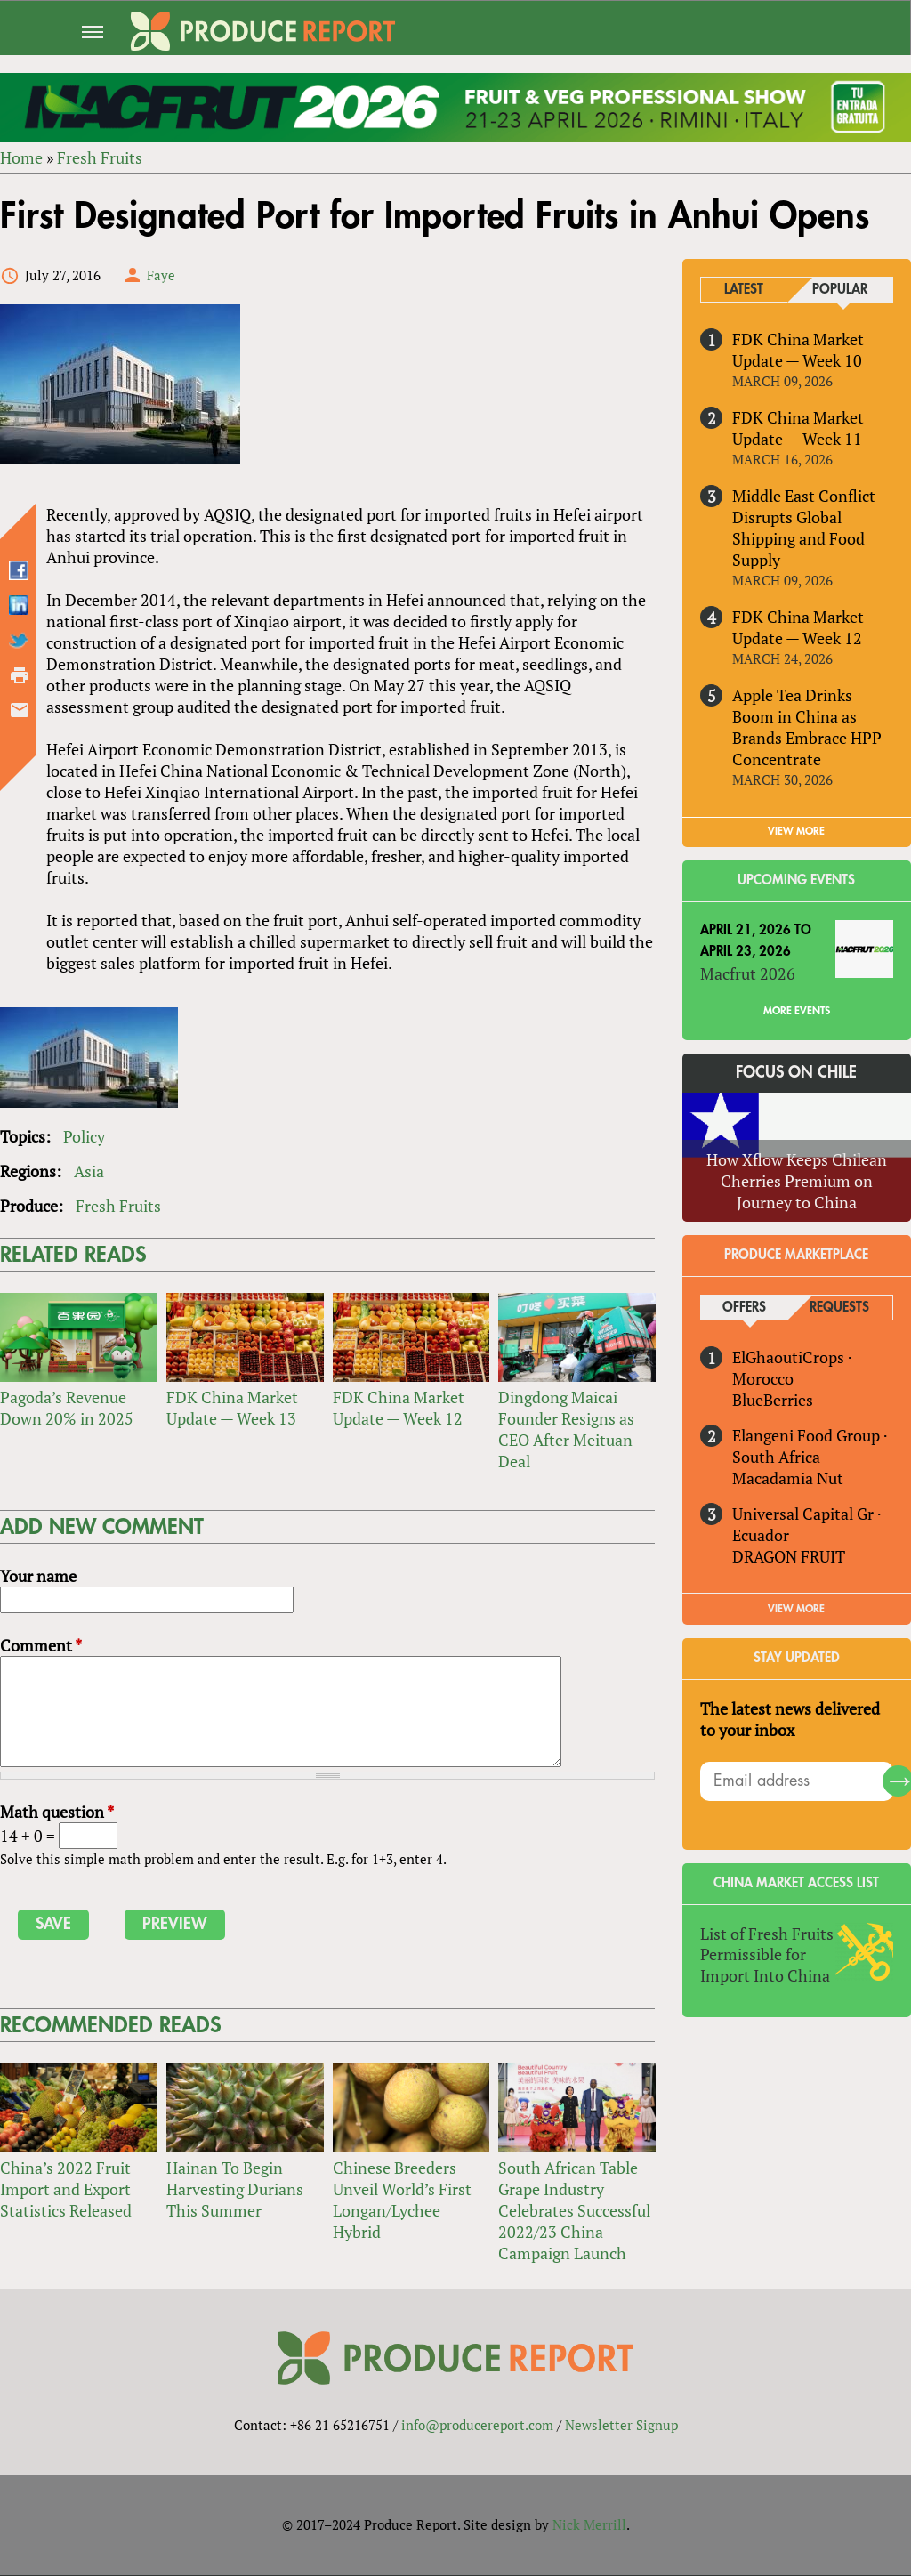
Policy (84, 1137)
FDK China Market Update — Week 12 (398, 1407)
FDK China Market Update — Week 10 (798, 349)
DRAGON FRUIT (788, 1556)
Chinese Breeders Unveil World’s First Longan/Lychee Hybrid (402, 2199)
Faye (161, 275)
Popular (839, 289)
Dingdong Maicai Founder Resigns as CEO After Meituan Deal (566, 1429)
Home (21, 157)
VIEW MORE (797, 831)
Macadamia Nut (787, 1478)
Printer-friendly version (19, 675)
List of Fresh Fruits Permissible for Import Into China (767, 1955)
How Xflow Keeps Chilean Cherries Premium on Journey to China (796, 1181)
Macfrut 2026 (747, 973)
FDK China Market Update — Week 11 (798, 428)
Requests (839, 1307)
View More (797, 1608)
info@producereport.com (477, 2426)
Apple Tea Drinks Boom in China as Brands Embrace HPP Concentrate (807, 727)
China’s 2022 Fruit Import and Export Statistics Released (66, 2189)
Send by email (19, 710)
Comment (41, 1645)
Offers (744, 1307)
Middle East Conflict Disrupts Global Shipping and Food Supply (803, 527)
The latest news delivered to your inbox (790, 1719)
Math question (57, 1812)
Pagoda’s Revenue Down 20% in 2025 (66, 1407)
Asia (89, 1172)
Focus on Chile (797, 1073)
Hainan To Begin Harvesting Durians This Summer (234, 2189)
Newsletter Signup (621, 2426)
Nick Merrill (589, 2525)
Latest (744, 289)
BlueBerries (772, 1399)
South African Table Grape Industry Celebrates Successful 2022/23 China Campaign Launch (574, 2210)
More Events (796, 1011)
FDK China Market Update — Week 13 (232, 1407)
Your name (38, 1576)
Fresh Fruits (99, 157)
